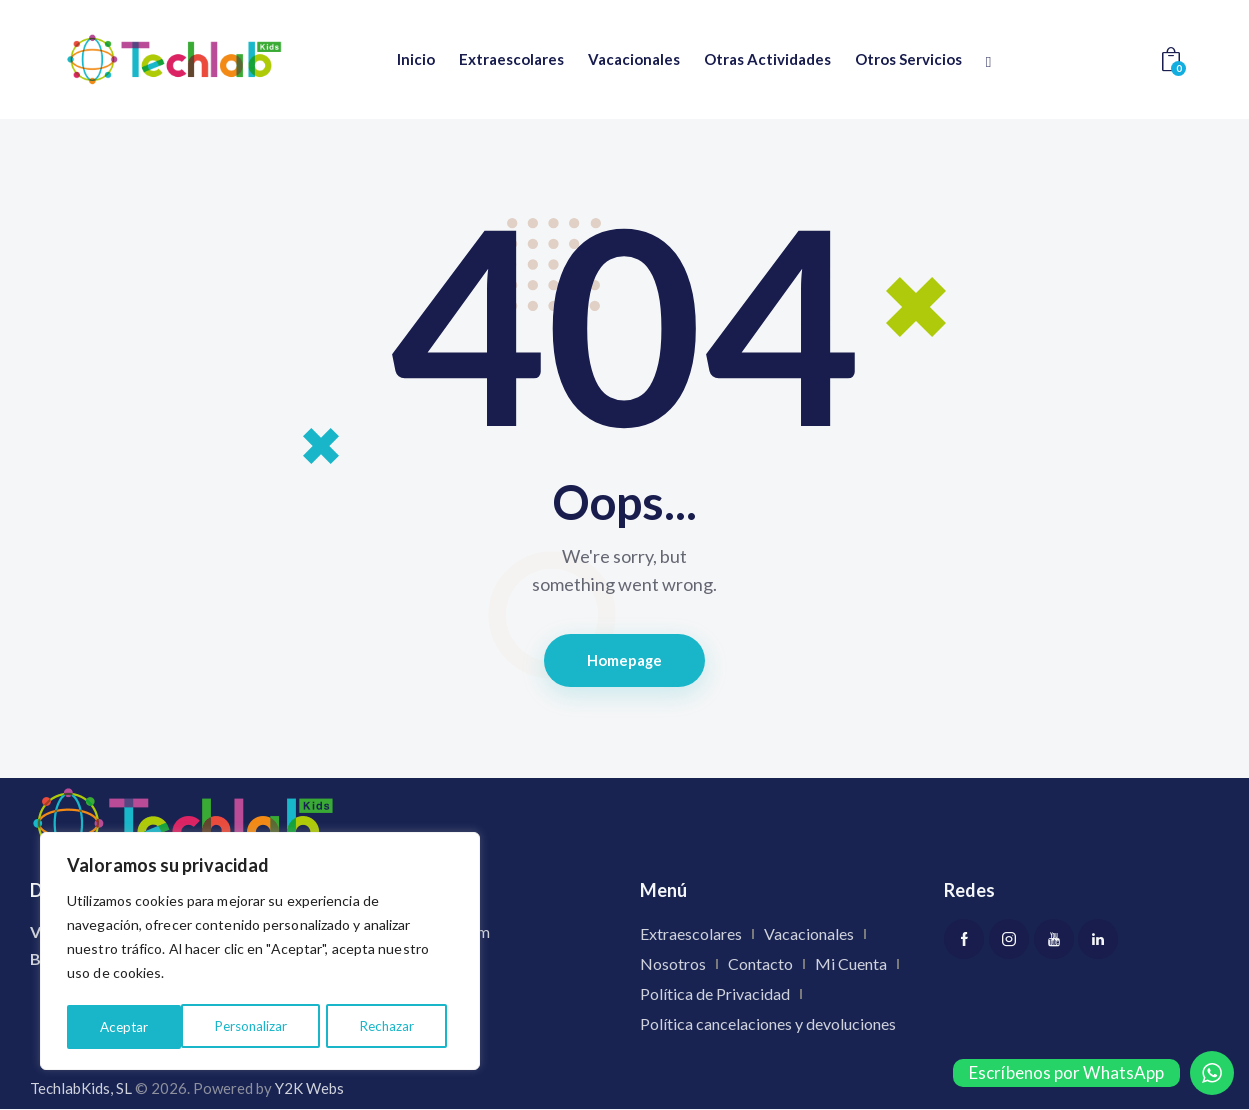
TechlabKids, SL (81, 1089)
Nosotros (673, 965)
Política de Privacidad (715, 995)
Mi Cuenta (851, 965)
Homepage (624, 661)
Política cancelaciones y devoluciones (768, 1025)
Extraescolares (691, 935)
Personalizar (136, 1026)
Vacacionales (809, 935)
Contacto (760, 965)
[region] (260, 953)
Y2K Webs (309, 1089)
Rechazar (272, 1026)
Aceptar (396, 1026)
